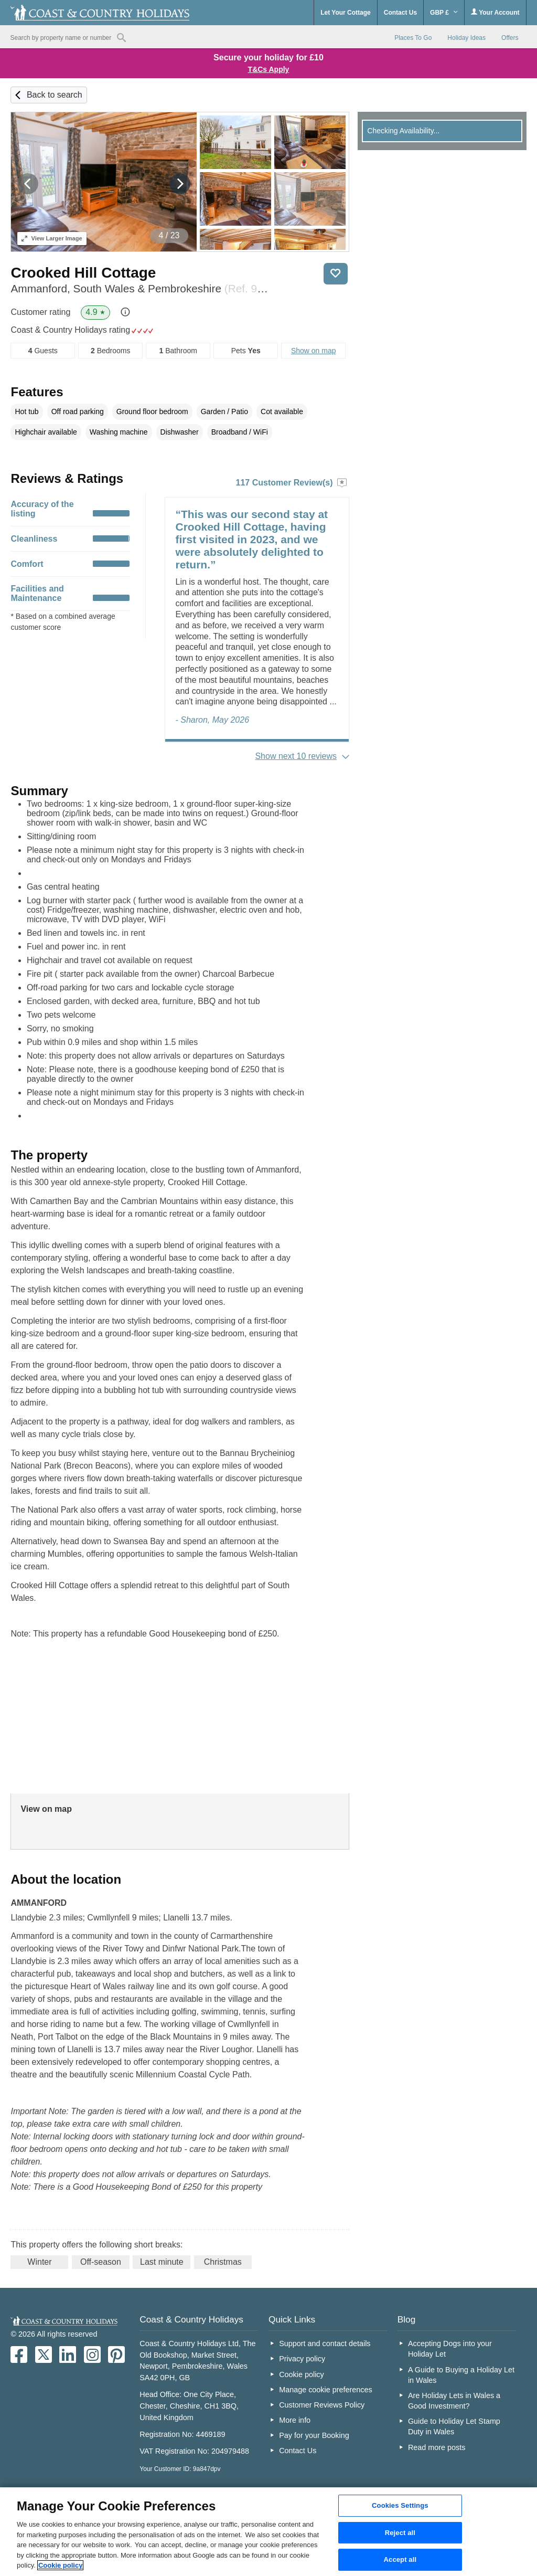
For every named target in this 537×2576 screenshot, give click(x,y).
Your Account (495, 12)
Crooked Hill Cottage (83, 273)
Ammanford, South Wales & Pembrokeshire (140, 288)
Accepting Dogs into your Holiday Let (450, 2348)
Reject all (400, 2533)
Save (336, 274)
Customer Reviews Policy (321, 2405)
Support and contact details (324, 2343)
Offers (509, 37)
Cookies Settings (400, 2505)
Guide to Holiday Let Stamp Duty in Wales (454, 2426)
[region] (268, 2531)
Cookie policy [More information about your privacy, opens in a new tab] (60, 2565)
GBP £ (444, 12)
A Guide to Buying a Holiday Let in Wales (461, 2375)
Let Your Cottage (345, 12)
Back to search (54, 94)
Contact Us (400, 12)
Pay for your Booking (314, 2435)
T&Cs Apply (268, 69)
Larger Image (52, 238)
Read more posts (437, 2447)
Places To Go (413, 37)
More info (294, 2420)
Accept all (400, 2560)
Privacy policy (302, 2359)
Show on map (313, 350)
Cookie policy (301, 2374)
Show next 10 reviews (296, 756)
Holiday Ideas (466, 37)
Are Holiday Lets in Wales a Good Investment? (454, 2400)
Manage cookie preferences (325, 2389)
